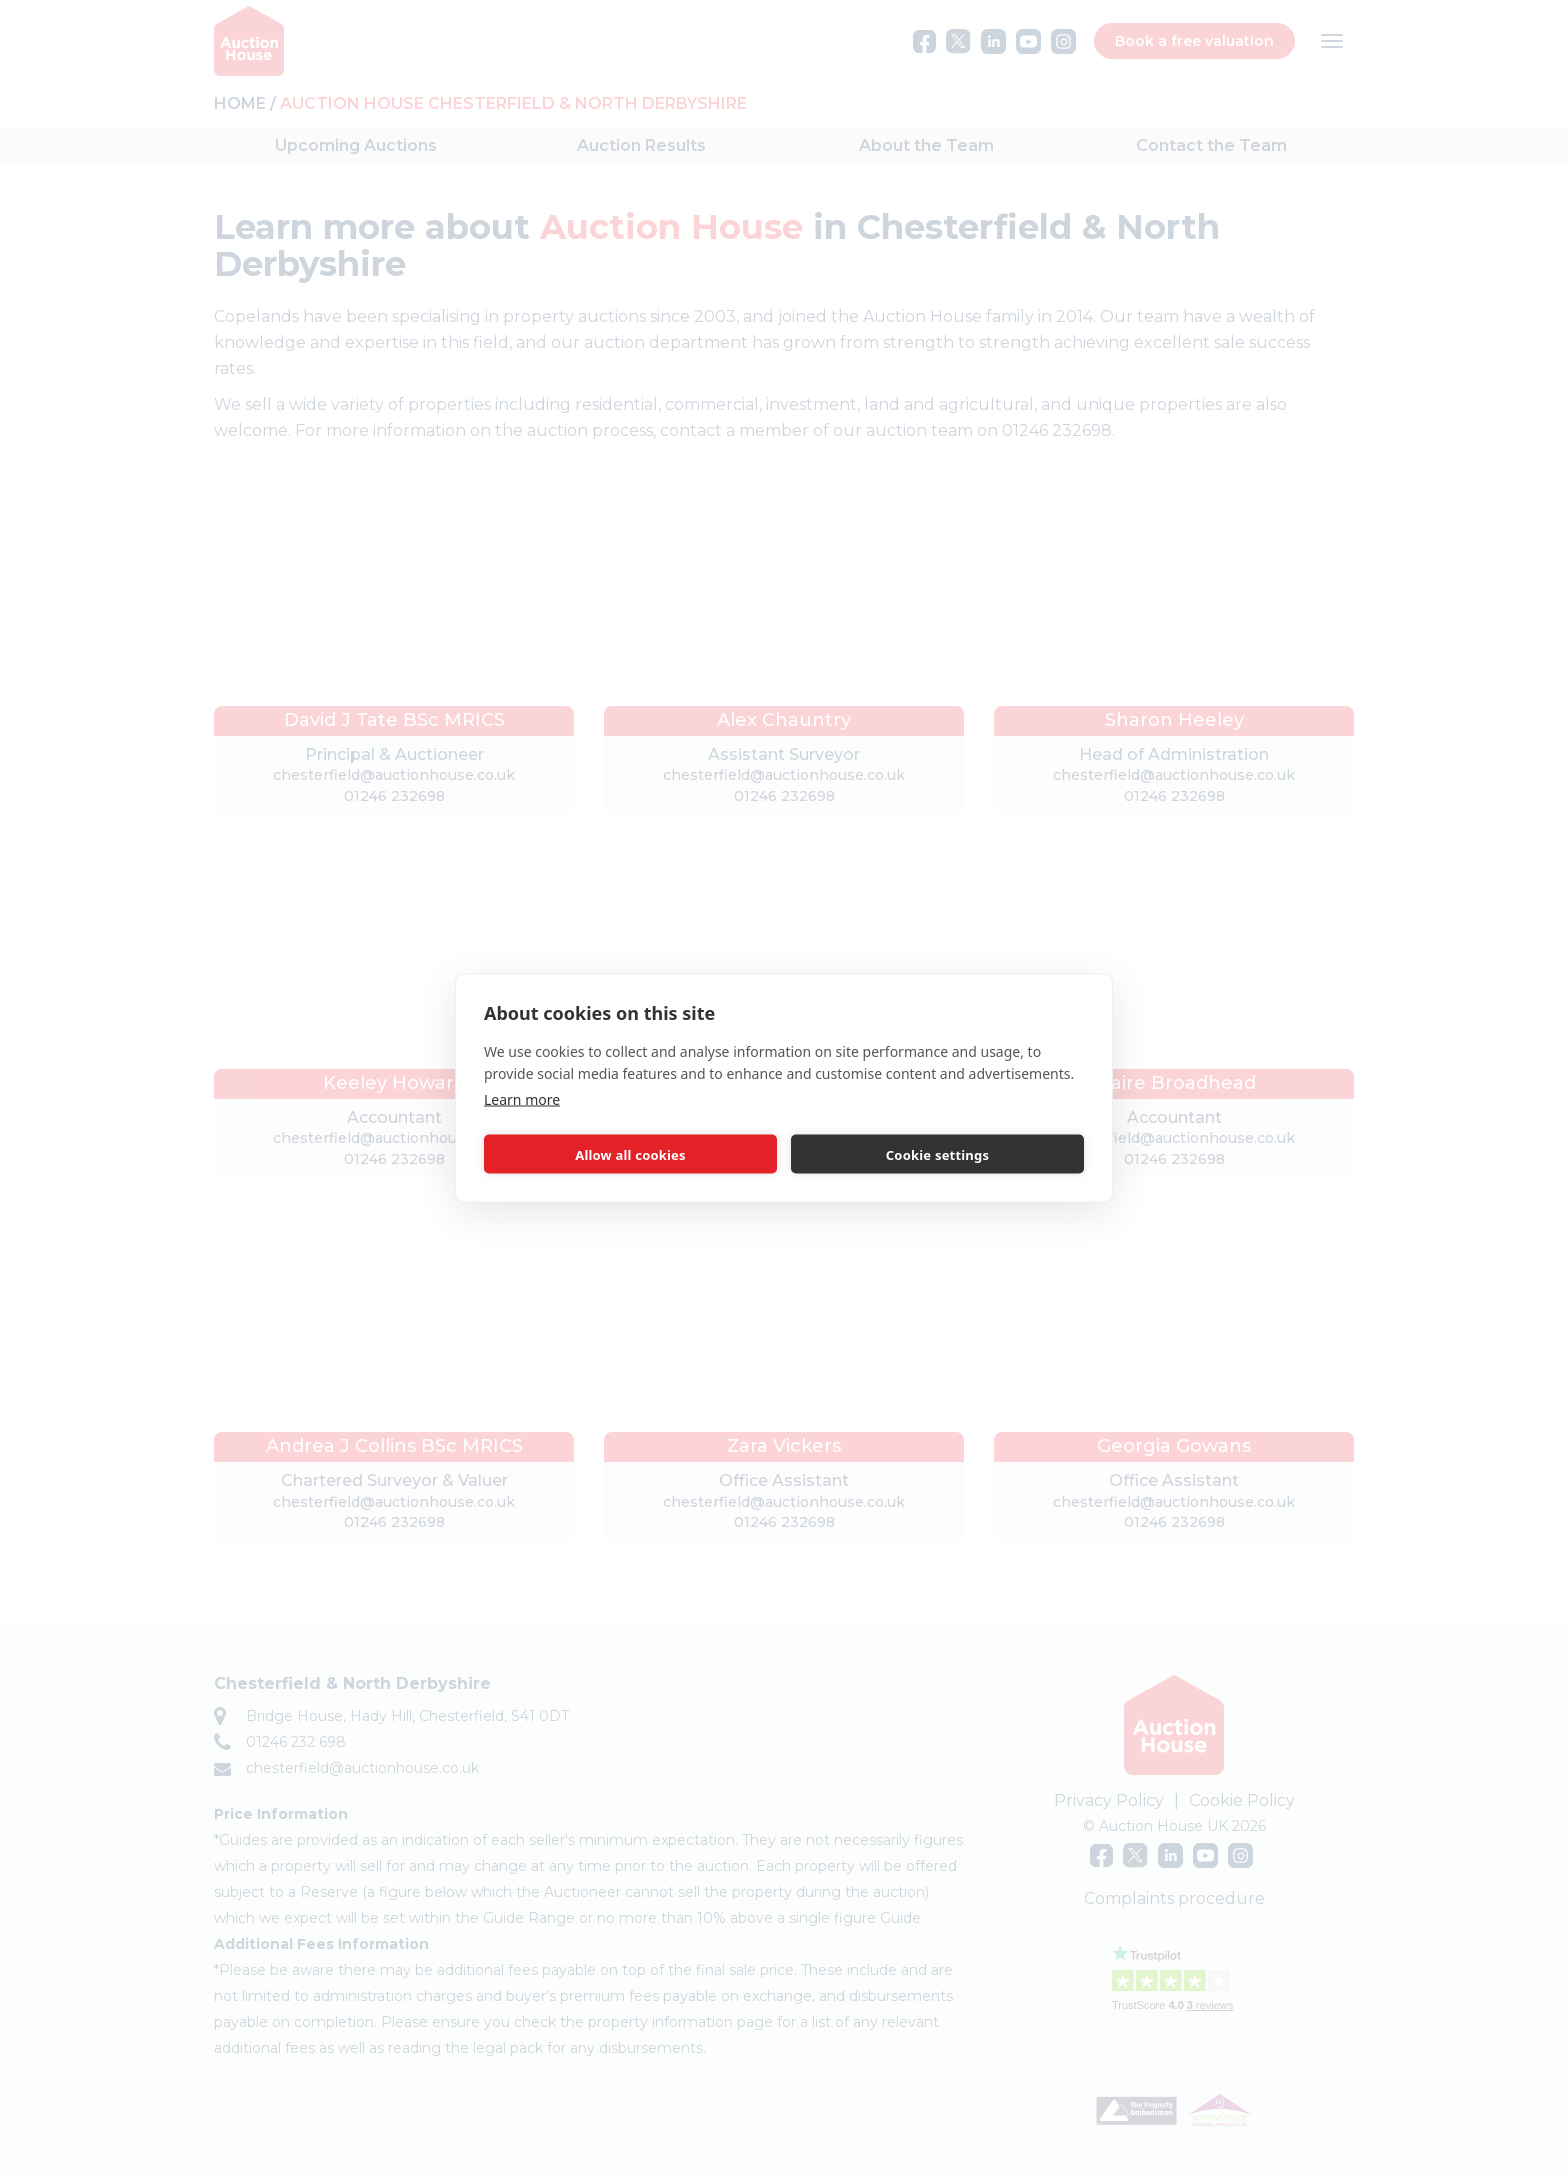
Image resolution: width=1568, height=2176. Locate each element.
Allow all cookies (630, 1154)
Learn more (522, 1099)
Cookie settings (937, 1154)
